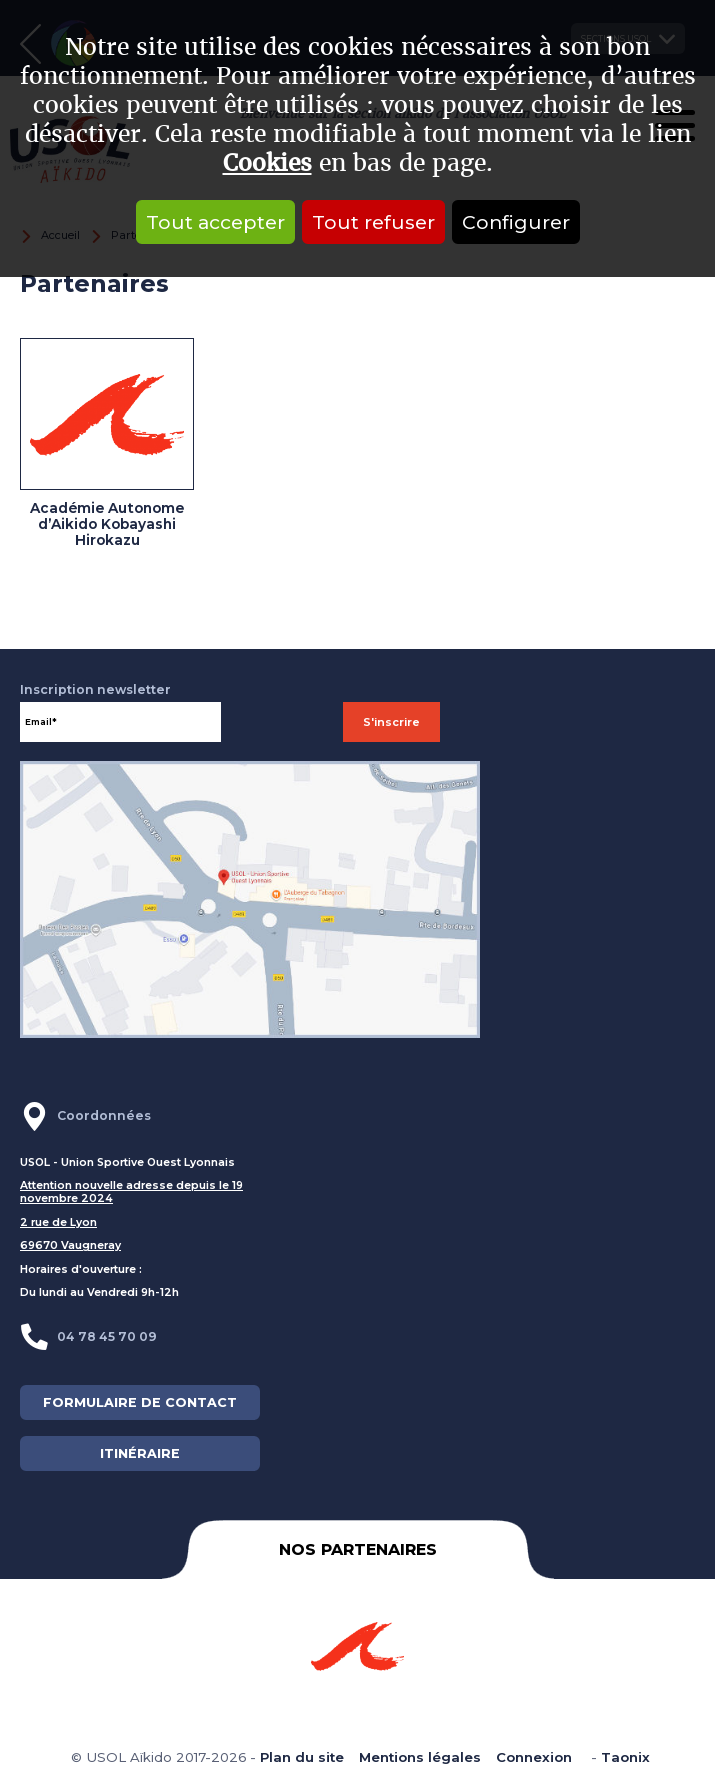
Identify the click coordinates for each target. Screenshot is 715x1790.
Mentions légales (420, 1757)
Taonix (625, 1757)
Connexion (534, 1757)
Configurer (516, 222)
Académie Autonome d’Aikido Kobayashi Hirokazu (107, 524)
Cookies (267, 163)
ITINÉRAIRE (140, 1453)
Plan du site (302, 1757)
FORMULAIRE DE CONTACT (140, 1402)
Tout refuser (373, 222)
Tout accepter (215, 222)
